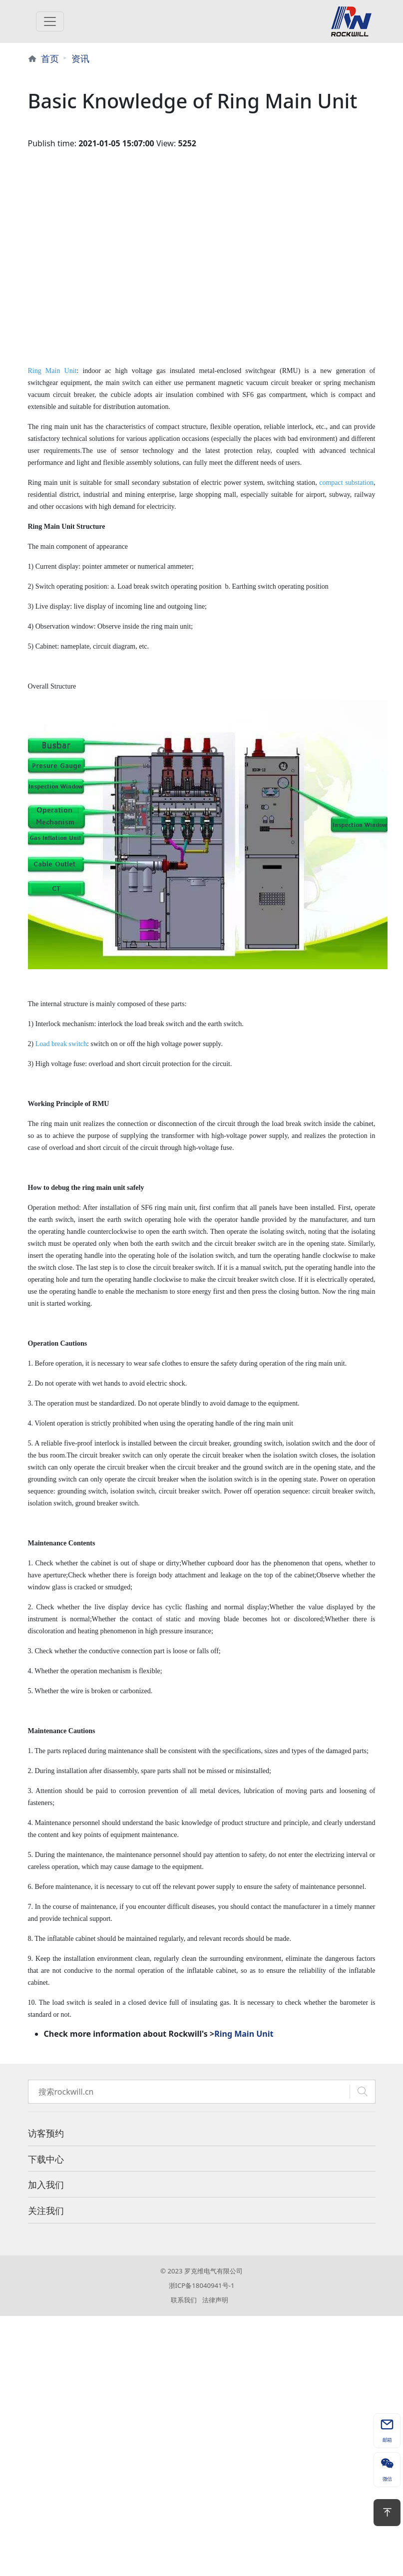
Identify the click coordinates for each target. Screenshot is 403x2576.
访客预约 (46, 2133)
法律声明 (215, 2299)
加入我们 (46, 2185)
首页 (50, 58)
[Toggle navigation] (50, 21)
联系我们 (184, 2299)
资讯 (80, 58)
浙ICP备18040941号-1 (202, 2285)
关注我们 (46, 2210)
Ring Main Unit (243, 2033)
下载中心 (46, 2159)
